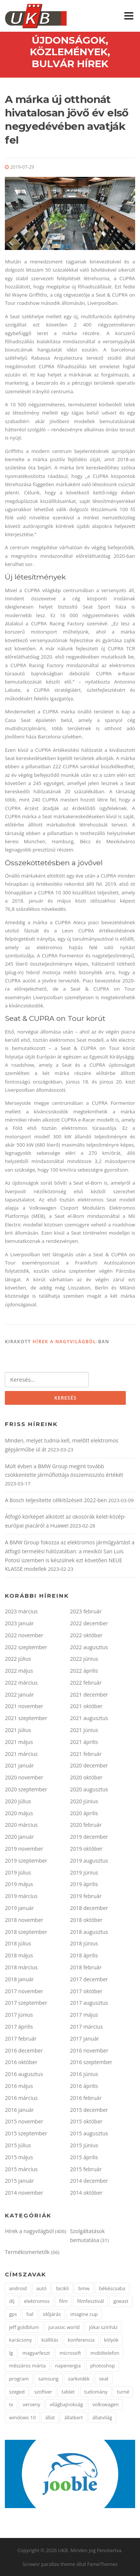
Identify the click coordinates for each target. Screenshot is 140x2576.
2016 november (89, 2050)
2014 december (89, 2180)
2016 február (86, 2097)
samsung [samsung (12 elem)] (48, 2378)
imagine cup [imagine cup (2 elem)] (84, 2314)
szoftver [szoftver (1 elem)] (43, 2391)
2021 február (86, 1753)
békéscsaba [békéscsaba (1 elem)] (112, 2288)
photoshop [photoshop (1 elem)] (102, 2365)
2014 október (86, 2192)
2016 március (21, 2097)
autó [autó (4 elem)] (41, 2288)
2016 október (21, 2062)
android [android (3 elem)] (18, 2288)
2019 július (18, 1872)
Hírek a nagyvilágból (64, 1341)
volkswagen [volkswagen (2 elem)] (105, 2404)
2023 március (21, 1611)
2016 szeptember (91, 2062)
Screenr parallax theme (48, 2564)
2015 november (24, 2121)
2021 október (86, 1706)
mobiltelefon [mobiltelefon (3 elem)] (104, 2353)
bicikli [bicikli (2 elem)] (62, 2288)
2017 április (19, 2026)
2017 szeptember (26, 2002)
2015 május (19, 2157)
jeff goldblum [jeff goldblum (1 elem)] (24, 2327)
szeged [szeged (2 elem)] (17, 2391)
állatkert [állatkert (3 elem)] (73, 2417)
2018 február (86, 1967)
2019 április (84, 1884)
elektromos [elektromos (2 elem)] (37, 2301)
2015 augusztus (89, 2133)
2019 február (86, 1896)
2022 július (18, 1658)
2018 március (21, 1967)
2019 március (21, 1896)
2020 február (86, 1824)
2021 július (18, 1730)
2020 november (24, 1777)
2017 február (21, 2038)
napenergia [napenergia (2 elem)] (68, 2365)
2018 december (89, 1907)
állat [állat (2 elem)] (50, 2417)
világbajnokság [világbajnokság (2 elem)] (66, 2404)
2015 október (86, 2121)
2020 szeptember (26, 1789)
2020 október (86, 1777)
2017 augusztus (89, 2002)
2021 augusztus (89, 1718)
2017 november (24, 1991)
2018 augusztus (89, 1931)
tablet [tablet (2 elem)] (68, 2391)
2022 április (84, 1670)
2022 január (19, 1694)
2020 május (19, 1813)
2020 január (19, 1836)
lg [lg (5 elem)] (11, 2353)
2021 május (19, 1741)
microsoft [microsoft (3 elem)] (70, 2353)
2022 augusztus (89, 1647)
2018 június (84, 1943)
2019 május (19, 1884)
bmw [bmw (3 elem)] (84, 2288)
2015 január (19, 2180)
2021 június (84, 1730)
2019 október (86, 1848)
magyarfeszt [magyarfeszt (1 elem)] (36, 2353)
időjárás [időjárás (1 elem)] (52, 2314)
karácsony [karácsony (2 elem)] (20, 2339)
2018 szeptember (26, 1931)
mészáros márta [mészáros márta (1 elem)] (27, 2365)
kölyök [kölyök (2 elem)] (111, 2339)
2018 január (19, 1979)
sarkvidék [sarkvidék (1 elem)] (78, 2378)
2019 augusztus (89, 1860)
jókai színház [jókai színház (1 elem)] (103, 2327)
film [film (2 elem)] (63, 2301)
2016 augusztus (24, 2074)
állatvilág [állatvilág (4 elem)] (102, 2417)
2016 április (84, 2085)
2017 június (19, 2014)
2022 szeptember (26, 1647)
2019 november (24, 1848)
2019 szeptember (26, 1860)
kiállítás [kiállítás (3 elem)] (49, 2339)
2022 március (21, 1682)
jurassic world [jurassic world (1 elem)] (64, 2327)
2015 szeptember (26, 2133)
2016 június (84, 2074)
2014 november (24, 2192)
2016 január (19, 2109)
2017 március (86, 2026)
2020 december (89, 1765)
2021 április (84, 1741)
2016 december (24, 2050)
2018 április (84, 1955)
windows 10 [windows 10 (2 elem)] (22, 2417)
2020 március (21, 1824)
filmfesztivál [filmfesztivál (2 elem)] (90, 2301)
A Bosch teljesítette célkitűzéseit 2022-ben (56, 1500)
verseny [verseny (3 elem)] (31, 2404)
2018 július (18, 1943)
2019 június (84, 1872)
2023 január (19, 1623)
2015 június (84, 2145)
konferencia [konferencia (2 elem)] (81, 2339)
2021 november (24, 1706)
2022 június (84, 1658)
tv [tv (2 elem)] (11, 2404)
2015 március (21, 2169)
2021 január (19, 1765)
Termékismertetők (27, 2251)
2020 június (84, 1801)
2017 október (86, 1991)
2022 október (86, 1635)
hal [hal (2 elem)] (30, 2314)
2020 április (84, 1813)
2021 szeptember (26, 1718)
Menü (128, 15)
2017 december (89, 1979)
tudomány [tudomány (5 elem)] (96, 2391)
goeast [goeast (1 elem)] (120, 2301)
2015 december (89, 2109)
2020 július (18, 1801)
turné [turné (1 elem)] (123, 2391)
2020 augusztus (89, 1789)
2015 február (86, 2169)
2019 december (89, 1836)
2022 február (86, 1682)
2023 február (86, 1611)
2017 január (84, 2038)
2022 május (19, 1670)
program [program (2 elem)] (19, 2378)
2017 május (84, 2014)
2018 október (86, 1919)
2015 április (84, 2157)
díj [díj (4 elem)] (12, 2301)
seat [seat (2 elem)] (103, 2378)
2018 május (19, 1955)
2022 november (24, 1635)
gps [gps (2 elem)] (13, 2314)
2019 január (19, 1907)
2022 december (89, 1623)
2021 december (89, 1694)
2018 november (24, 1919)
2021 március (21, 1753)
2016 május (19, 2085)
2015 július (18, 2145)
